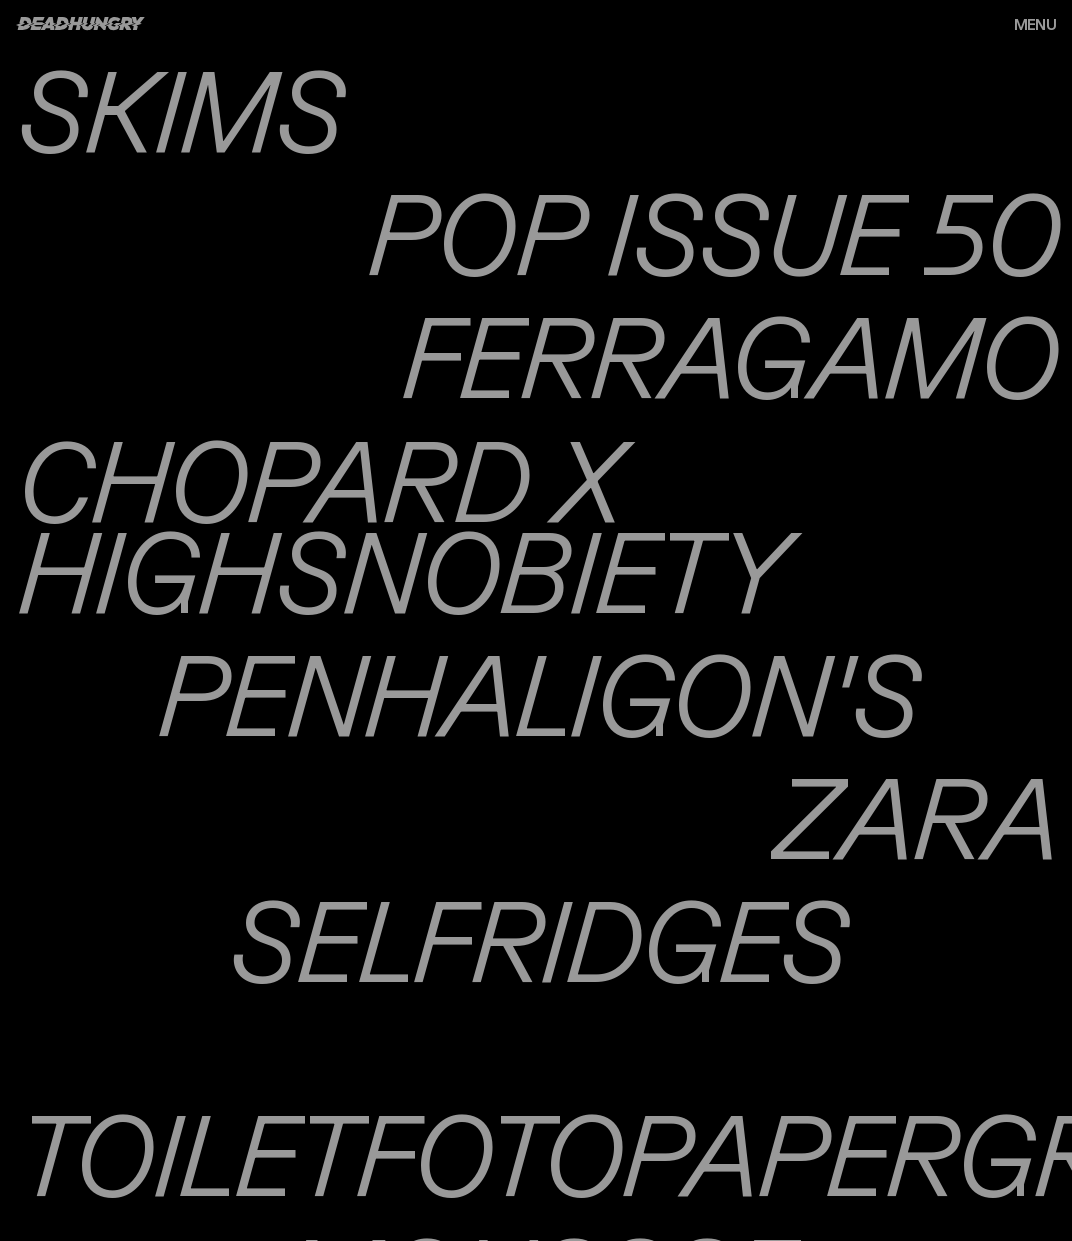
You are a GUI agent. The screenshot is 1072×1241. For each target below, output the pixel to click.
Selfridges (536, 939)
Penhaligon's (536, 693)
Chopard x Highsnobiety (400, 525)
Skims (178, 109)
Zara (914, 816)
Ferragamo (728, 355)
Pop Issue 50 (711, 232)
